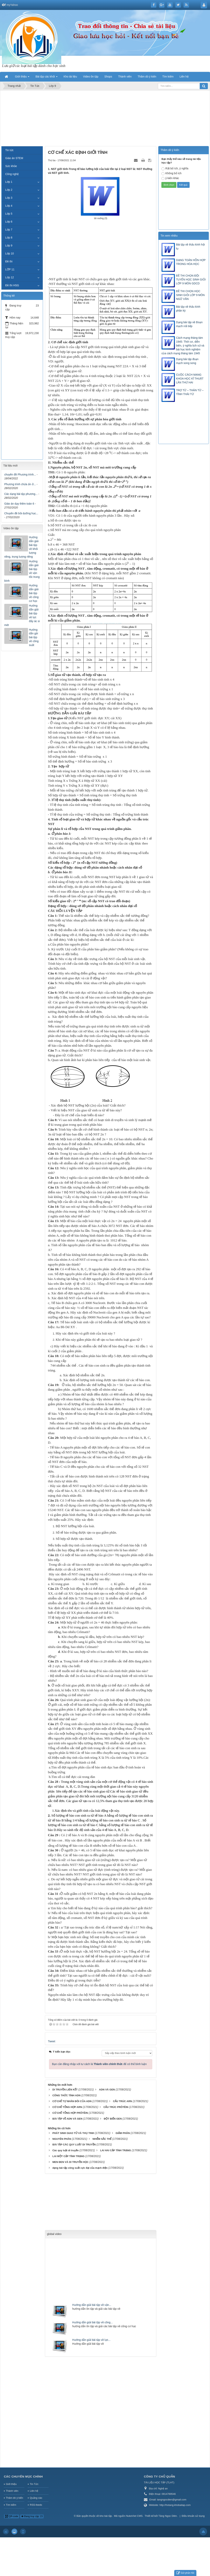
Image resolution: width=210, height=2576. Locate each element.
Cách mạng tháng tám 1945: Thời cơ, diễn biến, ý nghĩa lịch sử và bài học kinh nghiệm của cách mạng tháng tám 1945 (182, 345)
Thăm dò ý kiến (14, 2497)
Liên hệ (34, 2490)
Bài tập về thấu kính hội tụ (190, 246)
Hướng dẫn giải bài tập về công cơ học (33, 593)
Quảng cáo (36, 2497)
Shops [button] (108, 76)
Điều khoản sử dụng (193, 2515)
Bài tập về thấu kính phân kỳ (188, 308)
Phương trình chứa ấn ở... (20, 484)
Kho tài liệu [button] (70, 76)
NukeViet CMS (134, 2515)
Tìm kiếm (11, 2504)
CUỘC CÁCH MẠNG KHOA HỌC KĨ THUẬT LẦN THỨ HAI (189, 378)
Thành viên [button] (124, 76)
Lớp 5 (8, 213)
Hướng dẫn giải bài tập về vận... (91, 2304)
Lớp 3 (8, 197)
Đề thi (8, 261)
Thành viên (12, 2490)
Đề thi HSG (12, 285)
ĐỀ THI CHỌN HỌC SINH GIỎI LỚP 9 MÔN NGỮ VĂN (190, 295)
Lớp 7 (8, 229)
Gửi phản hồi (185, 2573)
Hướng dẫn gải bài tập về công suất (33, 637)
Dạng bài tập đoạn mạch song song (187, 361)
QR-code (11, 2516)
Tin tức (9, 150)
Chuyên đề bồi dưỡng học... (21, 513)
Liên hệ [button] (183, 76)
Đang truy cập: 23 (32, 2516)
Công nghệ (12, 174)
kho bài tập (106, 2515)
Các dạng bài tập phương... (21, 493)
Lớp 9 (8, 245)
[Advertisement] (105, 119)
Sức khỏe (11, 166)
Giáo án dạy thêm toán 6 (19, 503)
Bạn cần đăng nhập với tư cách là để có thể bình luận (99, 2064)
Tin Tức (34, 2484)
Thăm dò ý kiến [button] (147, 76)
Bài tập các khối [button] (46, 77)
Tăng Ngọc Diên (167, 2515)
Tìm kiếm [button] (168, 76)
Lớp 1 (8, 181)
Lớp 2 (8, 189)
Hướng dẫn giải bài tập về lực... (91, 2339)
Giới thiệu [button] (22, 77)
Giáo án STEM (14, 158)
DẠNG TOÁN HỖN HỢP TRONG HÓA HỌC (191, 262)
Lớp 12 (9, 277)
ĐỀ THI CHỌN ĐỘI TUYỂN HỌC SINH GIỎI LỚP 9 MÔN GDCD (191, 279)
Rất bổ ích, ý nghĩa (174, 168)
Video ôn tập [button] (90, 76)
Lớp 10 (9, 253)
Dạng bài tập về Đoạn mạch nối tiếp (189, 324)
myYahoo (12, 4)
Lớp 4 (8, 205)
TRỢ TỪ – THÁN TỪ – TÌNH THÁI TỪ (189, 392)
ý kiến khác (170, 178)
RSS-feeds (36, 2504)
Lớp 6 (8, 221)
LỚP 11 (9, 269)
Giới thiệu (11, 2484)
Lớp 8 (8, 237)
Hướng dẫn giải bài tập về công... (92, 2322)
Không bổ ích (171, 173)
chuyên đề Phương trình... (20, 474)
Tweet (51, 2041)
